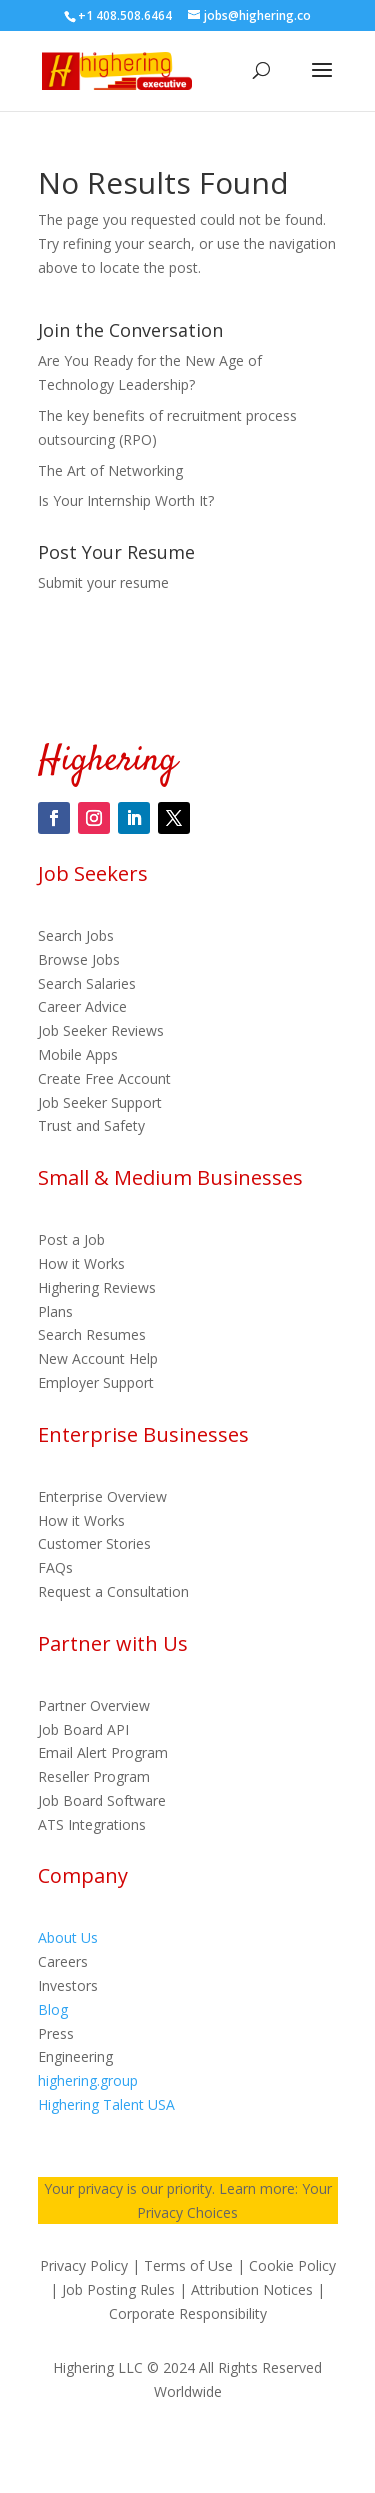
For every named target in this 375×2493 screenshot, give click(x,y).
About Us (68, 1937)
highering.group (88, 2080)
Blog (53, 2009)
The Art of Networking (110, 470)
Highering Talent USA (106, 2104)
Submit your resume (103, 582)
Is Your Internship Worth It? (126, 500)
